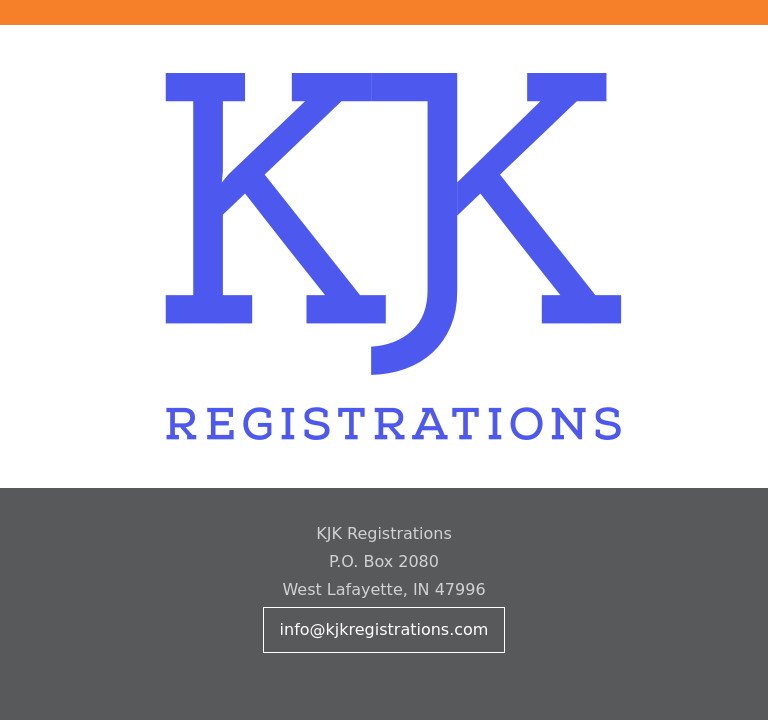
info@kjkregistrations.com (384, 629)
